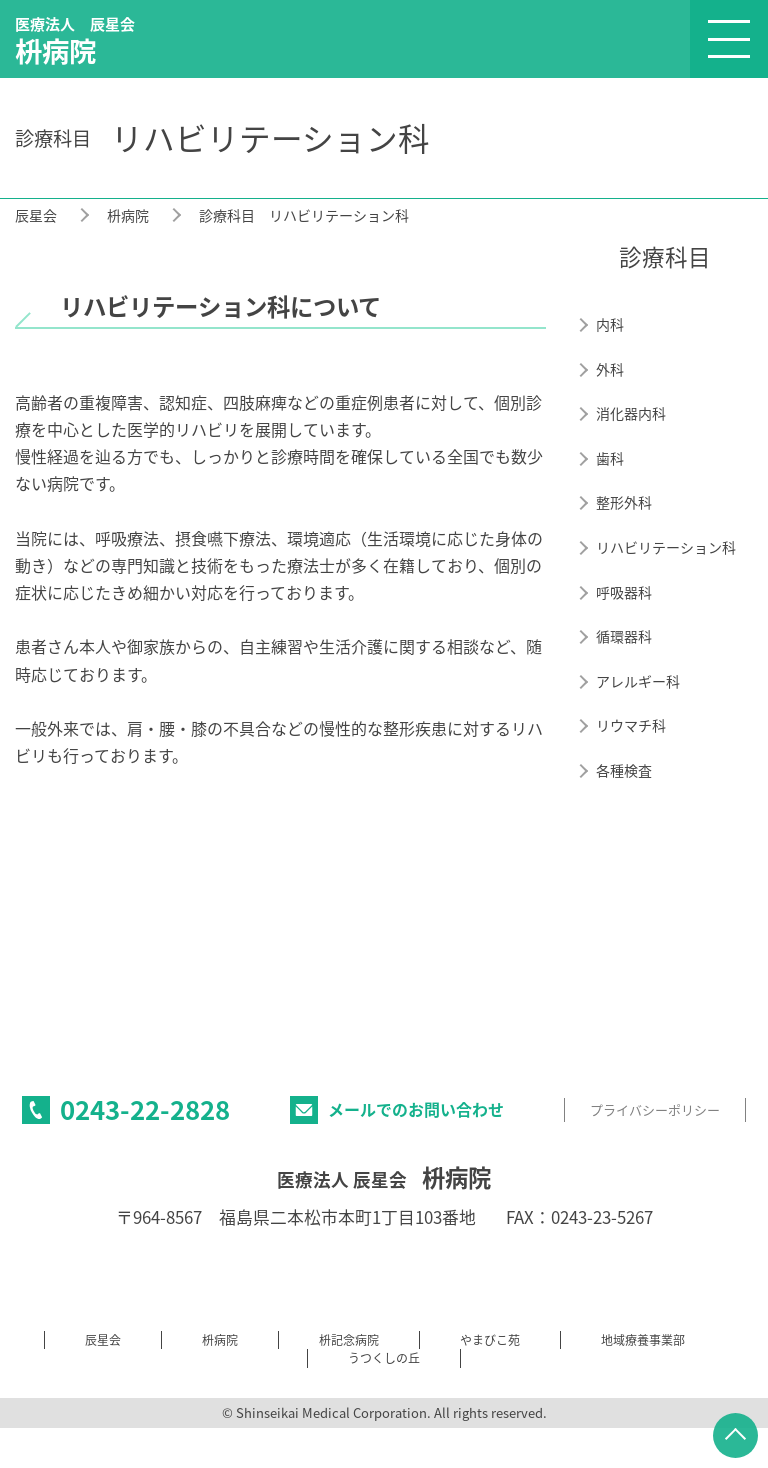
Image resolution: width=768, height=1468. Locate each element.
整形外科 (624, 502)
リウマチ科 (631, 725)
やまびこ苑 (490, 1340)
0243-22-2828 (145, 1109)
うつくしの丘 (384, 1358)
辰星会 (36, 215)
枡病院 (128, 215)
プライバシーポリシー (655, 1109)
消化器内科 (631, 413)
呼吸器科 (624, 592)
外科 (610, 369)
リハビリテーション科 (666, 547)
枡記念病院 (349, 1340)
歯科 (610, 458)
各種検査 (624, 770)
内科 (610, 324)
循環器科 (624, 636)
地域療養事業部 (643, 1340)
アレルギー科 (638, 681)
